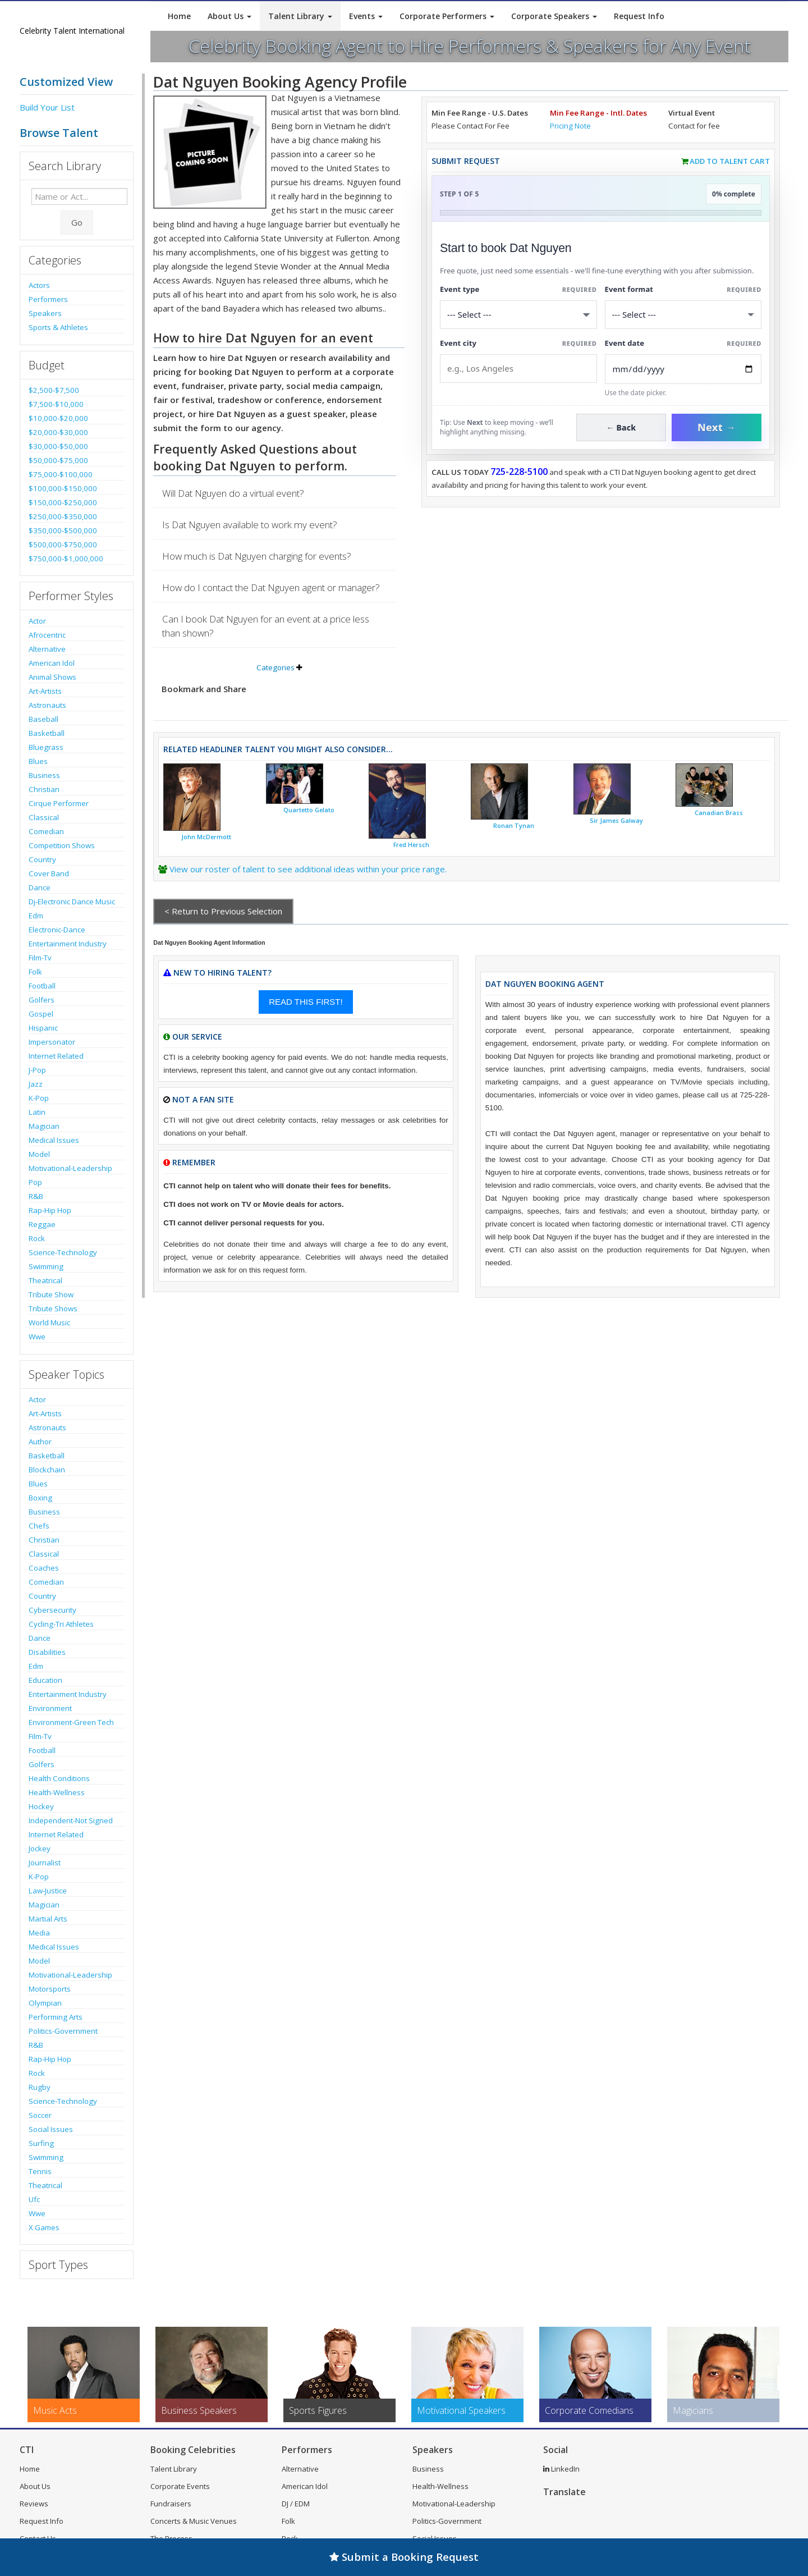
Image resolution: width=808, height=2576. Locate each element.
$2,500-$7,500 (54, 390)
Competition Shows (62, 845)
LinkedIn (561, 2469)
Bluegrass (46, 747)
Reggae (42, 1224)
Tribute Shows (53, 1308)
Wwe (37, 1336)
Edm (36, 915)
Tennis (40, 2171)
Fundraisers (170, 2504)
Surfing (41, 2143)
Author (40, 1441)
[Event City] (518, 368)
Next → (716, 427)
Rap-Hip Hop (50, 1210)
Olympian (45, 2003)
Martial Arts (48, 1918)
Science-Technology (63, 1252)
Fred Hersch (411, 845)
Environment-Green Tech (71, 1722)
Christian (44, 789)
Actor (37, 621)
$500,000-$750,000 (63, 544)
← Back (621, 427)
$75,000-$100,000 (61, 474)
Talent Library (300, 16)
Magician (44, 1126)
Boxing (40, 1497)
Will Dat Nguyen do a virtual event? (233, 493)
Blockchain (47, 1469)
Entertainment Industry (68, 943)
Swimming (46, 1266)
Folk (35, 971)
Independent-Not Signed (71, 1820)
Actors (39, 285)
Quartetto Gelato (308, 810)
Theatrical (45, 1280)
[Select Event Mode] (683, 314)
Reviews (34, 2504)
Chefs (39, 1526)
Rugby (39, 2087)
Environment (50, 1708)
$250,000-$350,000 (63, 516)
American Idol (52, 663)
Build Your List (47, 107)
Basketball (47, 733)
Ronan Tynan (513, 826)
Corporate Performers (447, 16)
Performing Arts (55, 2017)
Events (366, 16)
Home (179, 16)
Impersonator (52, 1042)
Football (42, 986)
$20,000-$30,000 (58, 432)
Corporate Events (180, 2486)
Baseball (43, 719)
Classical (44, 817)
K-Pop (39, 1098)
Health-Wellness (57, 1792)
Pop (35, 1182)
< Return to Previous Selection (223, 911)
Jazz (36, 1084)
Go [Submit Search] (76, 222)
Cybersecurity (52, 1610)
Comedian (46, 831)
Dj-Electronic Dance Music (72, 901)
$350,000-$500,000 (63, 530)
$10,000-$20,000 (58, 418)
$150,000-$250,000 (63, 502)
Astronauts (47, 705)
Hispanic (43, 1028)
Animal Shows (52, 677)
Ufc (34, 2199)
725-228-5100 (519, 471)
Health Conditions (59, 1778)
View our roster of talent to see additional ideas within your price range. (308, 869)
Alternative (47, 649)
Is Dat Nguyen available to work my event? (249, 524)
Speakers (45, 313)
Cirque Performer (59, 803)
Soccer (40, 2115)
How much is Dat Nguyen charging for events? (256, 556)
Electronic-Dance (57, 929)
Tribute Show (51, 1294)
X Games (44, 2227)
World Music (49, 1322)
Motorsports (50, 1989)
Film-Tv (40, 957)
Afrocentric (47, 635)
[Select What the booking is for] (518, 314)
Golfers (41, 1000)
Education (45, 1680)
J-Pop (37, 1070)
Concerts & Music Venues (193, 2521)
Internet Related (56, 1056)
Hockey (41, 1806)
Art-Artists (45, 691)
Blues (38, 761)
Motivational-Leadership (70, 1168)
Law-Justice (48, 1890)
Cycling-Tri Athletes (61, 1624)
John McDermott (206, 837)
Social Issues (51, 2129)
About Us (229, 16)
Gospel (41, 1014)
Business (44, 775)
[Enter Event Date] (683, 369)
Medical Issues (54, 1140)
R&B (36, 1196)
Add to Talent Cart (730, 161)
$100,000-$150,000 (63, 488)
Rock (37, 1238)
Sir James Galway (616, 821)
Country (42, 859)
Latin (37, 1112)
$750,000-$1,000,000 (66, 558)
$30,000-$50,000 (58, 446)
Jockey (39, 1848)
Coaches (44, 1568)
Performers (48, 299)
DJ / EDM (296, 2504)
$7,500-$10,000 (56, 404)
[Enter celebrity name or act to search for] (79, 196)
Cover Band (49, 873)
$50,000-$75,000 (58, 460)
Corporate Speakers (554, 16)
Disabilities (47, 1652)
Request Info (639, 16)
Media (39, 1933)
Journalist (45, 1862)
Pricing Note (570, 126)
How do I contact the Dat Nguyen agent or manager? (271, 587)
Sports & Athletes (58, 327)
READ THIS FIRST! (305, 1001)
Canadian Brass (719, 813)
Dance (39, 887)
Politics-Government (63, 2031)
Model (39, 1154)
